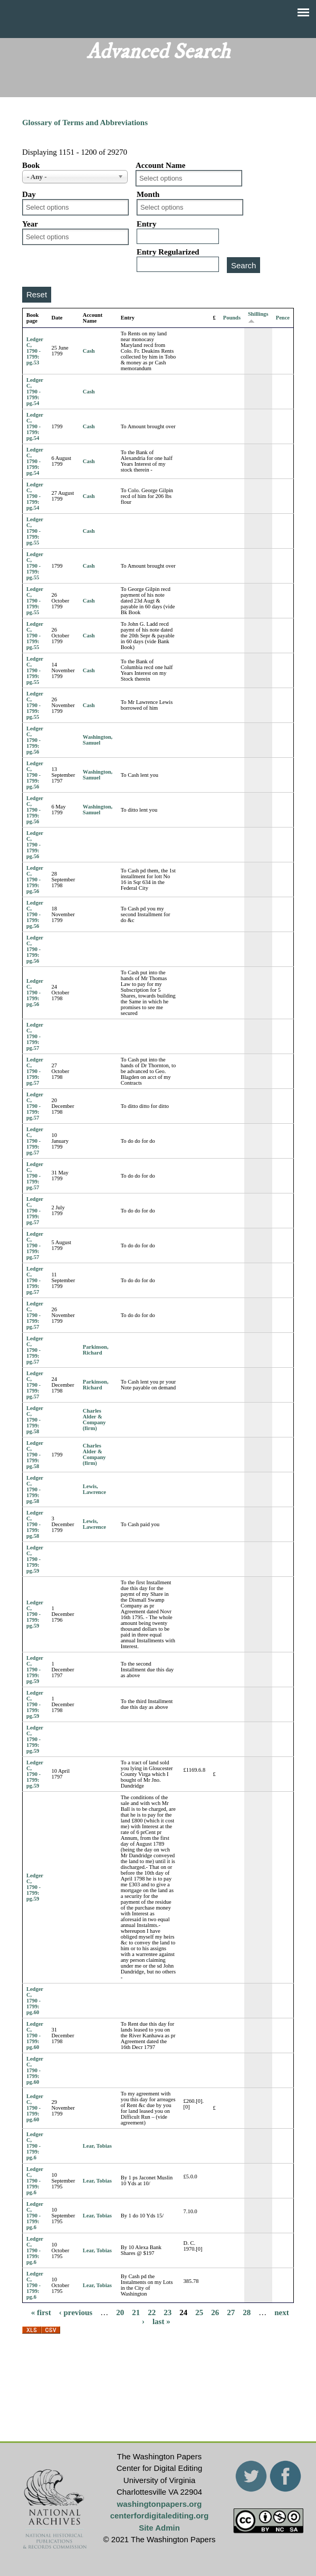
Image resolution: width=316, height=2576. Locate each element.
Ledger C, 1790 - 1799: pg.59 (34, 1559)
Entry (147, 224)
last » (161, 2321)
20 (120, 2312)
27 (231, 2312)
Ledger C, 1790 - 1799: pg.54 (34, 391)
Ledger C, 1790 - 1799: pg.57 (34, 1036)
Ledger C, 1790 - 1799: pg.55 (34, 531)
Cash (89, 351)
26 (215, 2312)
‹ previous (75, 2312)
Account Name (161, 165)
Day (29, 194)
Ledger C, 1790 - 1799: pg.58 (34, 1419)
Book (31, 165)
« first (41, 2312)
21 (136, 2312)
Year (30, 224)
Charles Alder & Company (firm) (94, 1419)
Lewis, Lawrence (94, 1489)
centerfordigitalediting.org (159, 2515)
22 (152, 2312)
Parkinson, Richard (96, 1350)
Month (148, 194)
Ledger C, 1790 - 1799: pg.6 (34, 2145)
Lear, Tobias (97, 2146)
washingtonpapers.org (159, 2503)
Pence (283, 318)
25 (199, 2312)
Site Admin (159, 2527)
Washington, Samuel (97, 740)
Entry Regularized (168, 252)
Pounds (232, 318)
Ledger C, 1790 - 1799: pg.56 (34, 740)
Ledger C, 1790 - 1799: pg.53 (34, 350)
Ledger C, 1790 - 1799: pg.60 (34, 2000)
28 (247, 2312)
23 (167, 2312)
